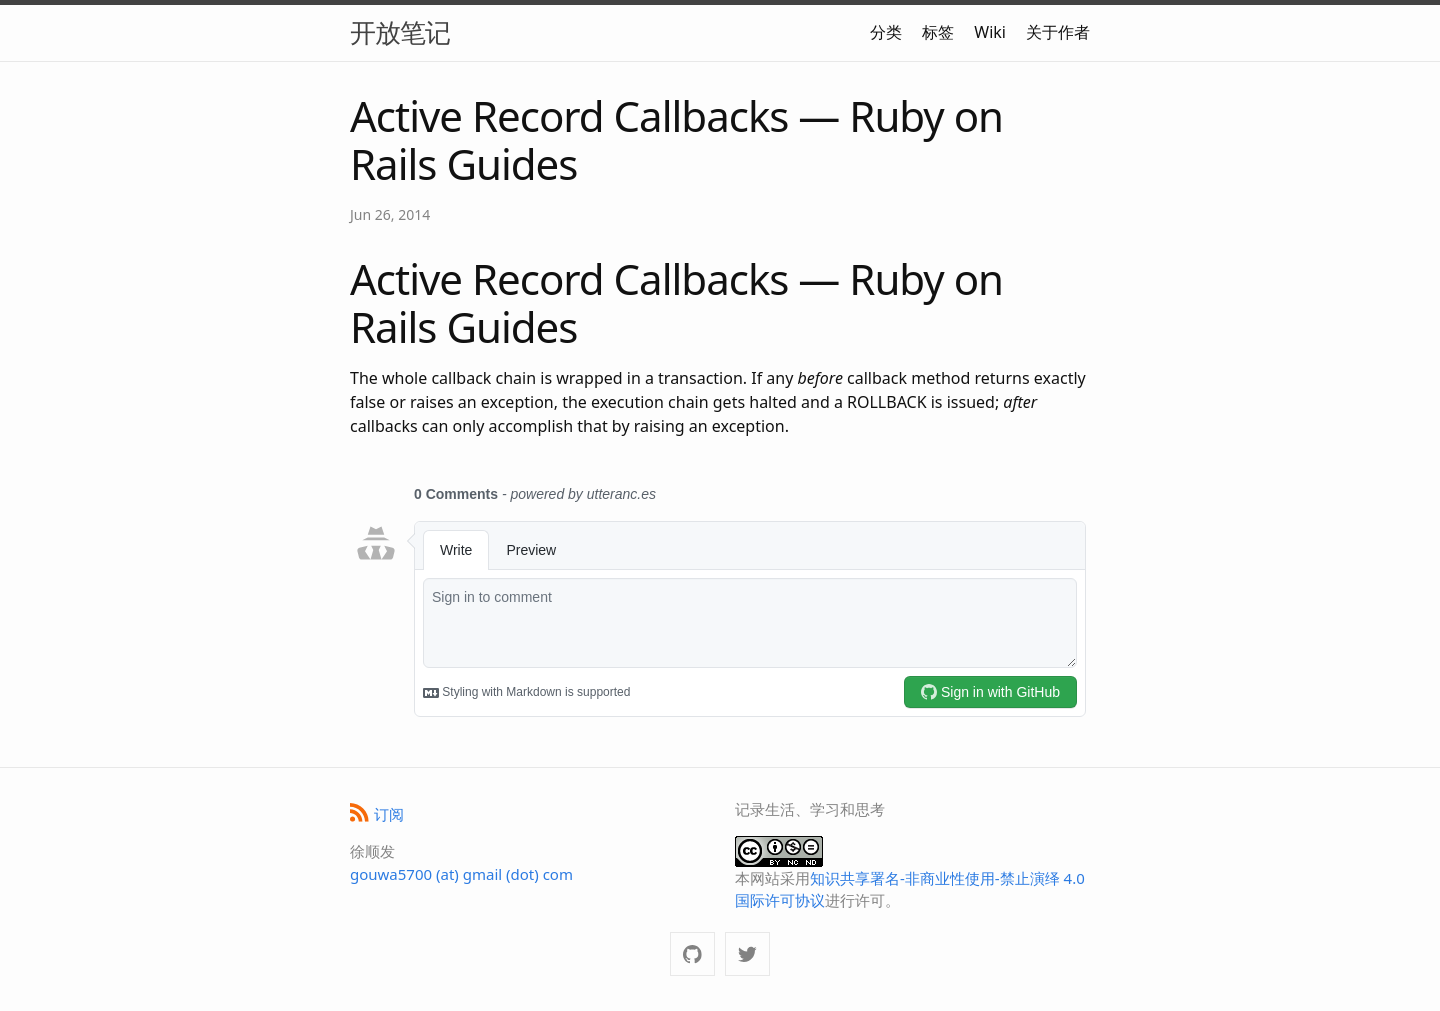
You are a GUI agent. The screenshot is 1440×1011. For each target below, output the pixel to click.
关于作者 (1058, 32)
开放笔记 (400, 32)
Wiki (990, 32)
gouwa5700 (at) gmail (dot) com (461, 874)
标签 (938, 32)
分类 (886, 32)
